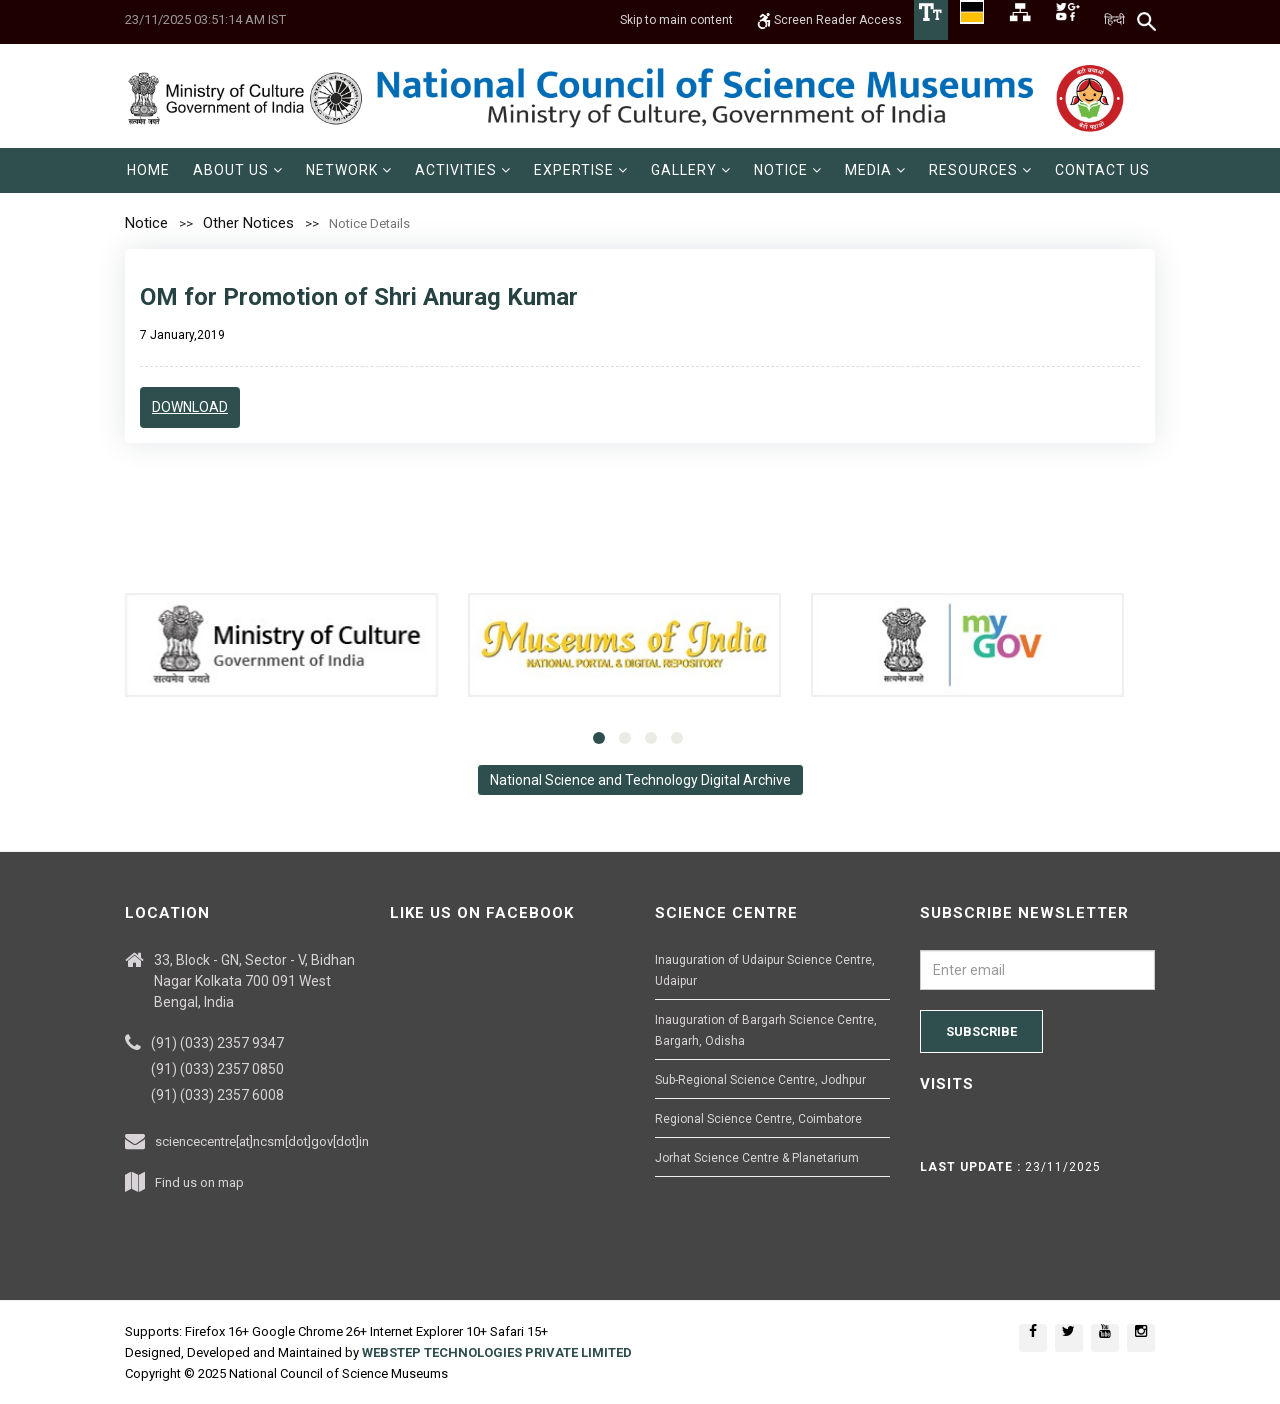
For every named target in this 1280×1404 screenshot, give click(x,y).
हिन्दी (1114, 20)
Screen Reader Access (829, 20)
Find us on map (199, 1182)
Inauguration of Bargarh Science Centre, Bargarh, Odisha (766, 1030)
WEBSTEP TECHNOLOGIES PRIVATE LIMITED (497, 1352)
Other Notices (248, 223)
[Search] (1147, 21)
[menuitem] (148, 170)
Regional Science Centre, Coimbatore (758, 1119)
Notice (146, 223)
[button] (238, 170)
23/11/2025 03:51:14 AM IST (205, 19)
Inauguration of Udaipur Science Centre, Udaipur (765, 970)
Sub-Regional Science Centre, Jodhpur (760, 1080)
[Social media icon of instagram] (1141, 1338)
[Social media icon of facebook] (1033, 1338)
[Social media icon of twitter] (1069, 1338)
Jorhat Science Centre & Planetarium (757, 1158)
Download (190, 407)
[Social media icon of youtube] (1105, 1338)
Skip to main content (676, 20)
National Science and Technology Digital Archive (640, 780)
